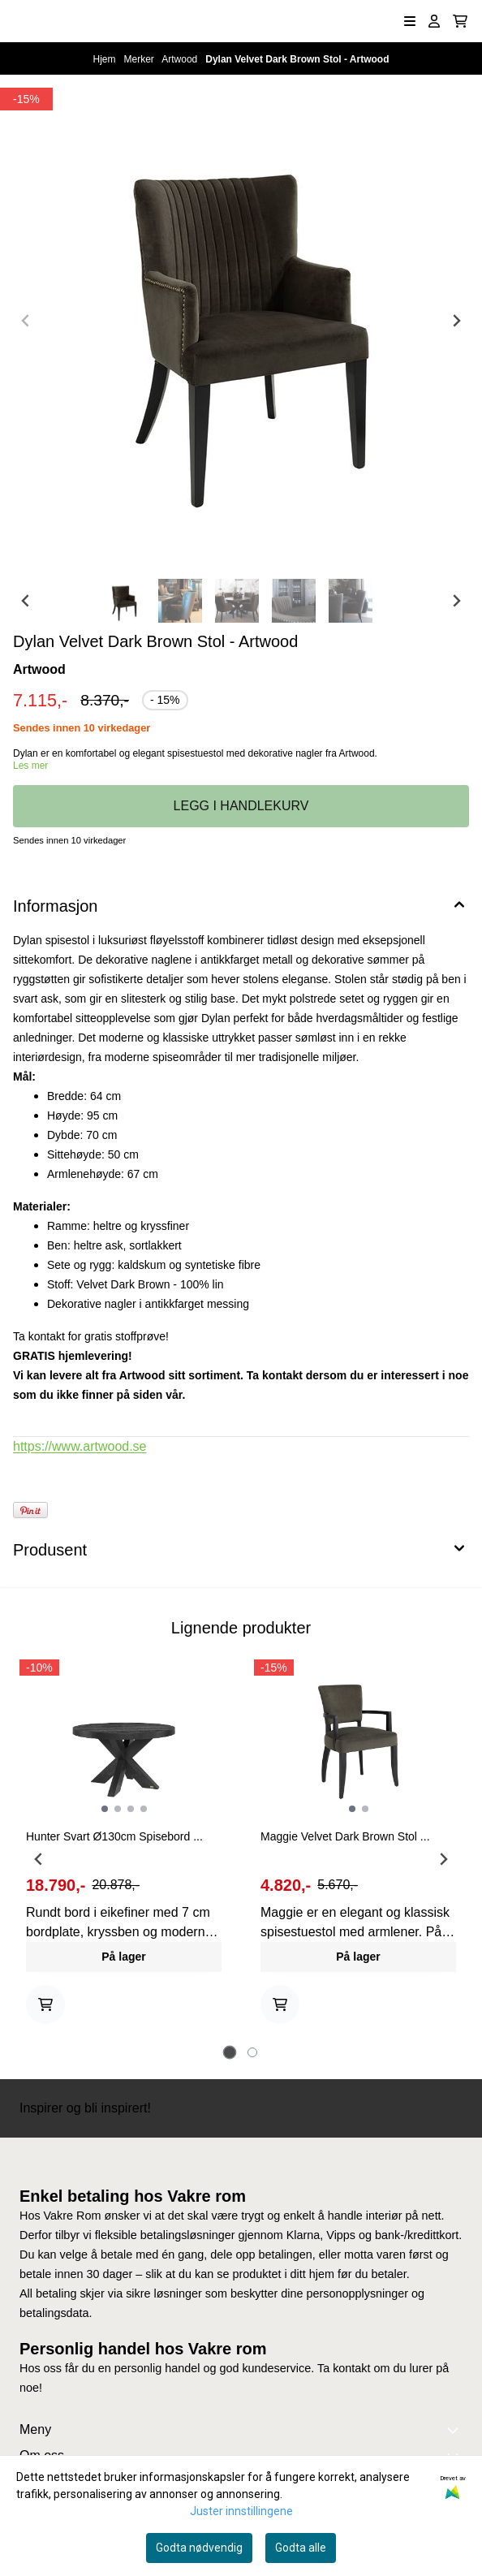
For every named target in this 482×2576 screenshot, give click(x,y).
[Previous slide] (26, 321)
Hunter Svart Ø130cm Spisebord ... (114, 1836)
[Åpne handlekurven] (460, 21)
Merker (140, 59)
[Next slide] (456, 321)
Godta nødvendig (199, 2547)
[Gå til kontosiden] (434, 21)
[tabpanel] (124, 1853)
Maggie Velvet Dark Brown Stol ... (345, 1836)
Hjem (105, 59)
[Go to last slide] (26, 601)
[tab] (230, 2052)
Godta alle (300, 2547)
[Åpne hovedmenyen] (410, 21)
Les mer (30, 765)
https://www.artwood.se (80, 1446)
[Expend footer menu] (456, 2429)
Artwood (180, 59)
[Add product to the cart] (45, 2004)
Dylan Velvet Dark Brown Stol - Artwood (297, 59)
